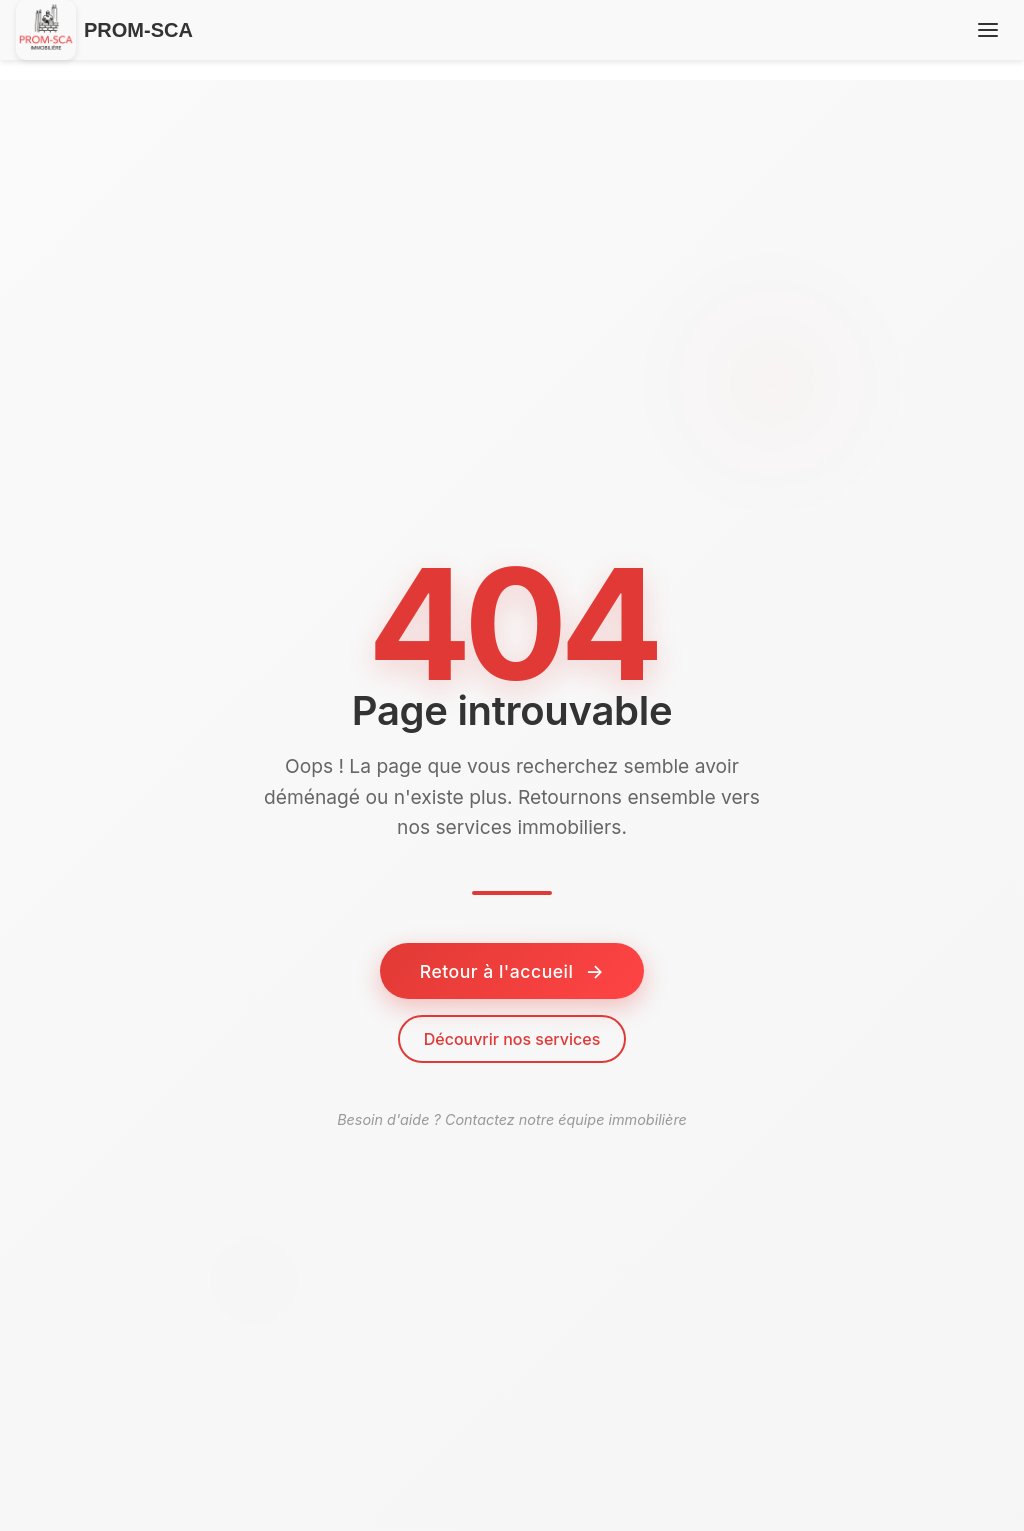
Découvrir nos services (512, 1039)
